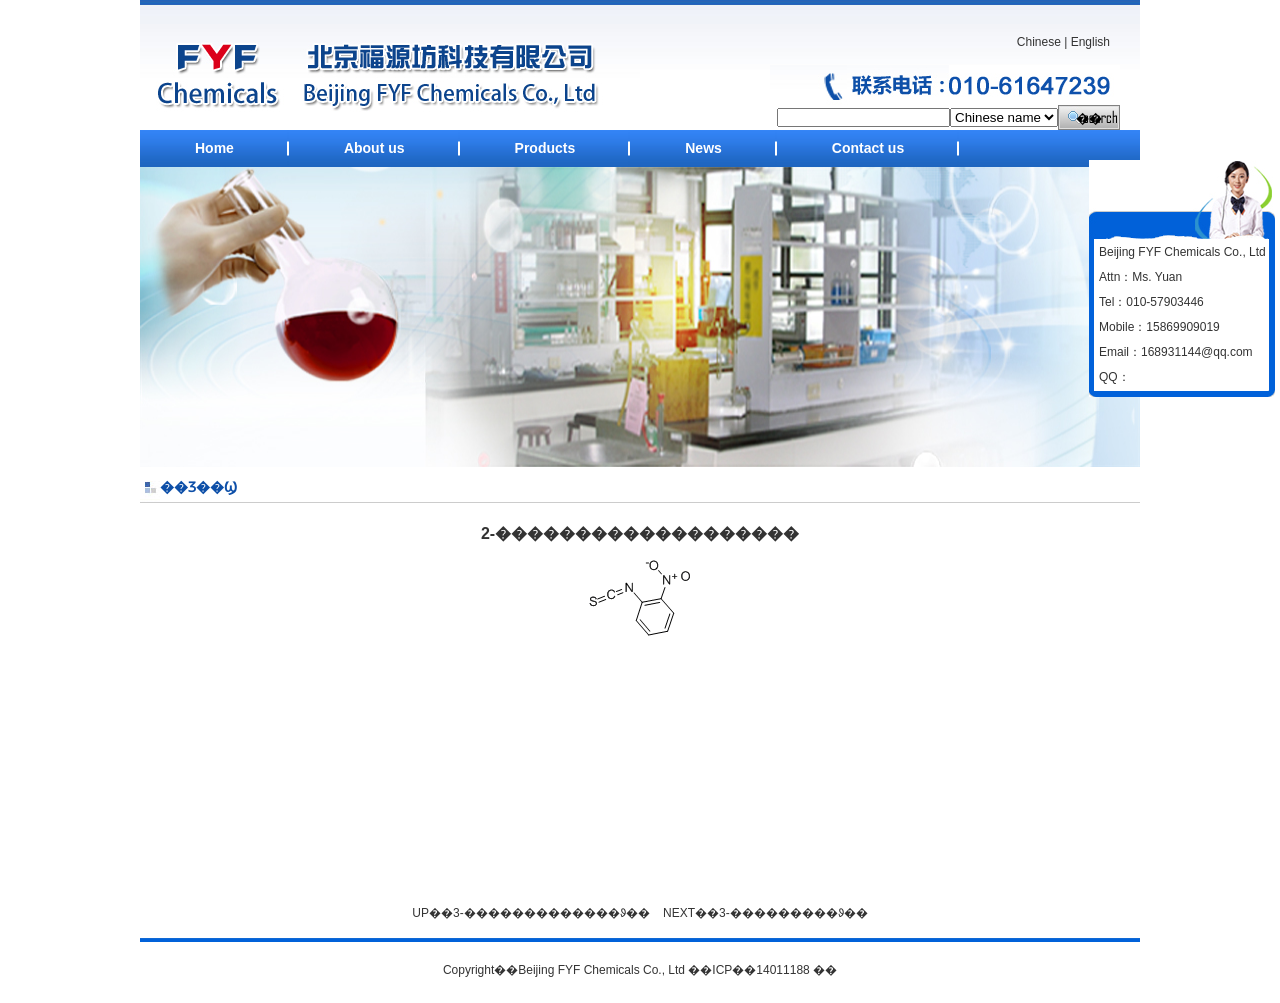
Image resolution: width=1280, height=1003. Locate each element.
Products (545, 148)
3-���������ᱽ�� (793, 913)
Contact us (868, 148)
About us (374, 148)
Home (214, 148)
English (1090, 42)
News (703, 148)
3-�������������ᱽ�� (551, 913)
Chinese (1039, 42)
